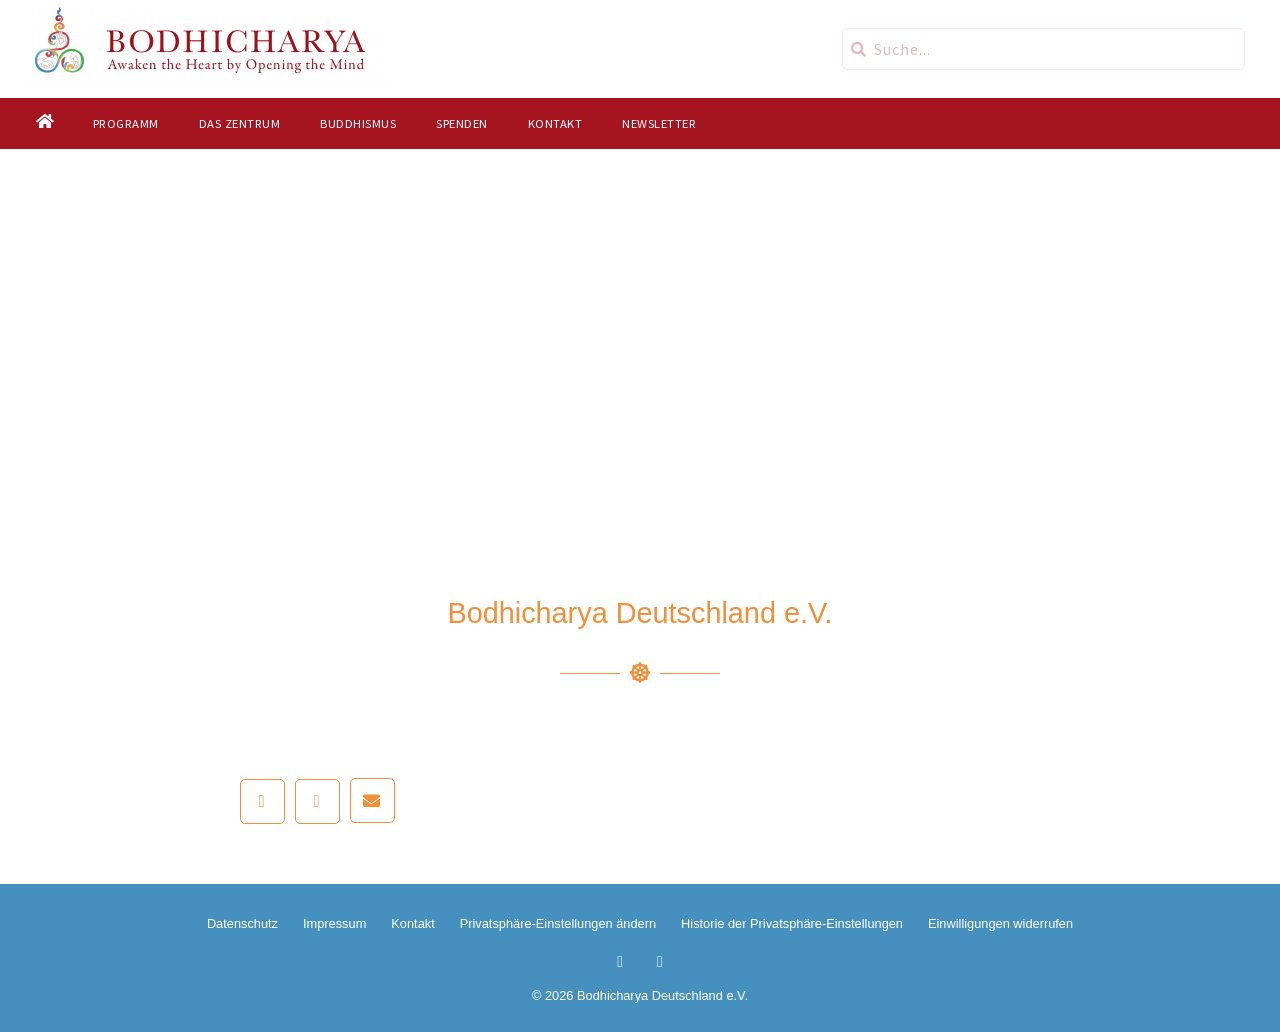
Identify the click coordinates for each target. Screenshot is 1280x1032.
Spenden (462, 123)
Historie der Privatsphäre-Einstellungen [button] (792, 923)
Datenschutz (242, 923)
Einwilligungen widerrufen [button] (1000, 923)
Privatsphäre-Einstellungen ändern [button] (558, 923)
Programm (125, 123)
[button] (262, 801)
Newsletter (659, 123)
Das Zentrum (239, 123)
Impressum (334, 923)
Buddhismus (358, 123)
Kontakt (554, 123)
